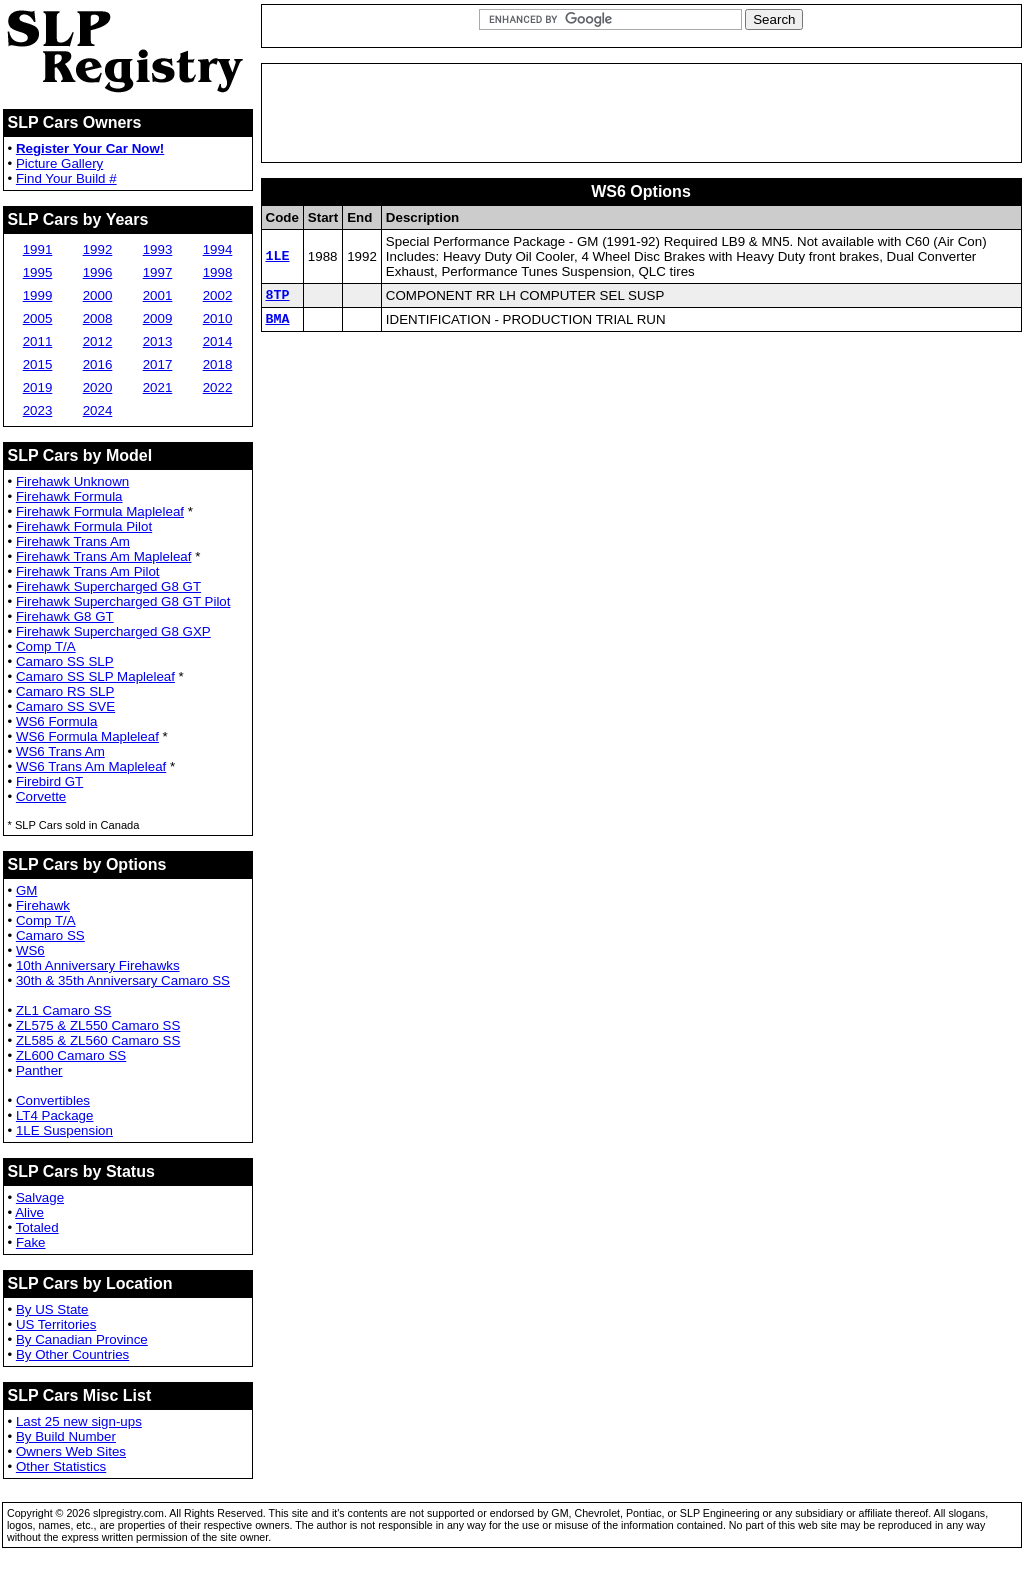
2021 (158, 387)
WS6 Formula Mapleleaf (87, 736)
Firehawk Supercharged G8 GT (108, 586)
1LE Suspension (64, 1130)
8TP (278, 297)
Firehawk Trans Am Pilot (88, 571)
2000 (98, 295)
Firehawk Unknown (72, 481)
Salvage (40, 1197)
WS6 (30, 950)
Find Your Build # (66, 178)
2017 (158, 364)
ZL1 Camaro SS (64, 1010)
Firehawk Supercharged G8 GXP (113, 631)
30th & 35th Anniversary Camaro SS (123, 980)
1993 (158, 249)
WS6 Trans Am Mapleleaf (91, 766)
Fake (31, 1242)
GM (26, 890)
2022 (218, 387)
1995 (38, 272)
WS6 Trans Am (60, 751)
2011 (38, 341)
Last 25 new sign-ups (79, 1421)
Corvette (41, 796)
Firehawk (43, 905)
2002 (218, 295)
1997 (158, 272)
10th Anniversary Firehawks (98, 965)
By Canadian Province (82, 1339)
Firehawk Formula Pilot (84, 526)
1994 (218, 249)
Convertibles (53, 1100)
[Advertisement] (641, 113)
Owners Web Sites (71, 1451)
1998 (218, 272)
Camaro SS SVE (65, 706)
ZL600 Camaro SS (71, 1055)
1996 (98, 272)
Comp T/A (46, 646)
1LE (278, 257)
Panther (39, 1070)
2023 (38, 410)
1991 (38, 249)
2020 (98, 387)
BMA (278, 324)
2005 (38, 318)
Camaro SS (50, 935)
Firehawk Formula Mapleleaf (100, 511)
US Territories (56, 1324)
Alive (29, 1212)
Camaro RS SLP (65, 691)
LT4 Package (55, 1115)
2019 (38, 387)
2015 (38, 364)
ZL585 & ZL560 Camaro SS (98, 1040)
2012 (98, 341)
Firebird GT (49, 781)
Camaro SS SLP (65, 661)
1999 (38, 295)
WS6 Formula (56, 721)
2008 (98, 318)
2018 (218, 364)
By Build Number (66, 1436)
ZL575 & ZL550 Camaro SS (98, 1025)
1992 (98, 249)
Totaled (37, 1227)
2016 (98, 364)
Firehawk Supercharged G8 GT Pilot (123, 601)
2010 (218, 318)
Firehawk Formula (69, 496)
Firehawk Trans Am (73, 541)
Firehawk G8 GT (65, 616)
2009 (158, 318)
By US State (52, 1309)
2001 (158, 295)
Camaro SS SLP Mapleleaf (95, 676)
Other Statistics (61, 1466)
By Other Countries (72, 1354)
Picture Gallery (59, 163)
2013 (158, 341)
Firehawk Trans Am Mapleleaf (104, 556)
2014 (218, 341)
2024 (98, 410)
